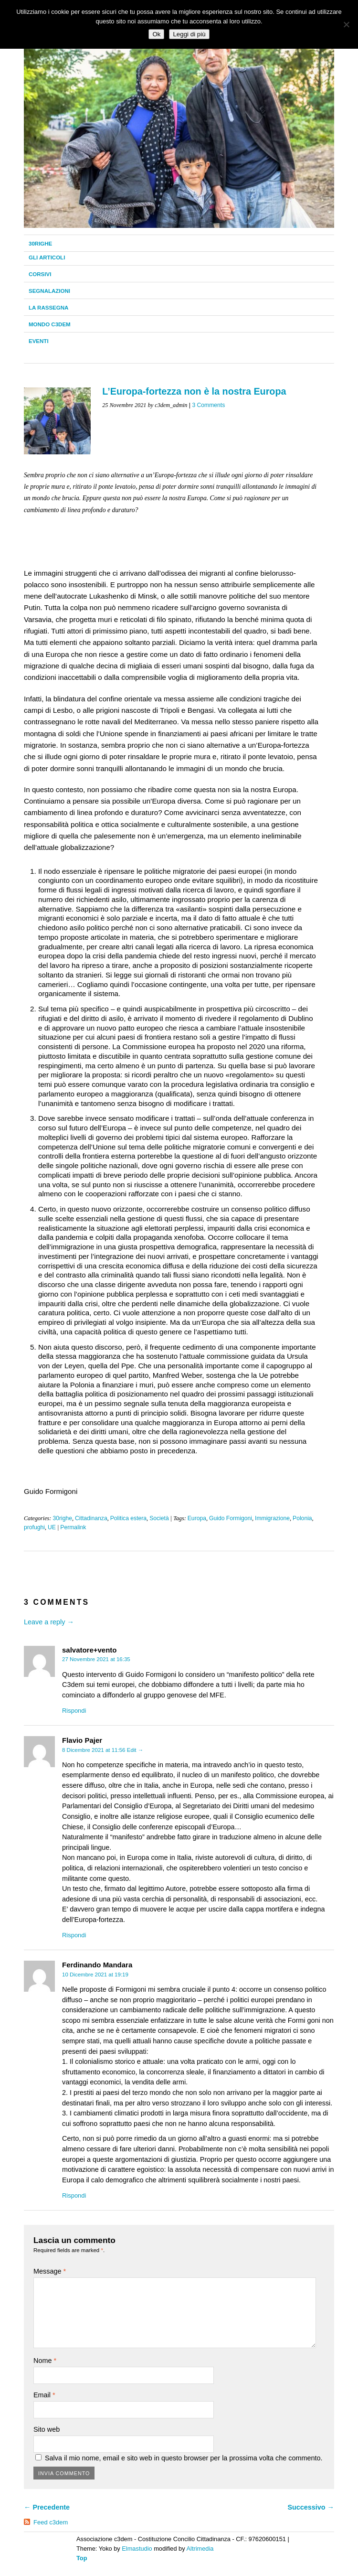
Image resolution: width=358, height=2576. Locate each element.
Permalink (73, 1527)
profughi (34, 1527)
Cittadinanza (91, 1518)
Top (81, 2558)
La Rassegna (48, 308)
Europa (197, 1518)
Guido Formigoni (230, 1518)
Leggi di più (189, 34)
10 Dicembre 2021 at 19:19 (95, 1974)
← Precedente (47, 2507)
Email (44, 2395)
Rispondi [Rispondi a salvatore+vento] (74, 1710)
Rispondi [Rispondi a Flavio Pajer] (74, 1935)
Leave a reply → (49, 1622)
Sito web (46, 2429)
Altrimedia (200, 2548)
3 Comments (208, 405)
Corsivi (40, 274)
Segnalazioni (49, 291)
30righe (40, 244)
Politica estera (128, 1518)
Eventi (39, 341)
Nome (44, 2360)
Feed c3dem (50, 2522)
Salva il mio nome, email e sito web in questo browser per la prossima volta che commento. (183, 2458)
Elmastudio (137, 2548)
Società (159, 1518)
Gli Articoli (47, 257)
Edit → (135, 1750)
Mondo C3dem (50, 324)
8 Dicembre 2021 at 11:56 (94, 1750)
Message (49, 2271)
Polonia (302, 1518)
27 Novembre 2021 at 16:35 (96, 1659)
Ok (156, 34)
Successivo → (310, 2507)
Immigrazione (272, 1518)
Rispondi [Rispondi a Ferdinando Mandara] (74, 2195)
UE (52, 1527)
